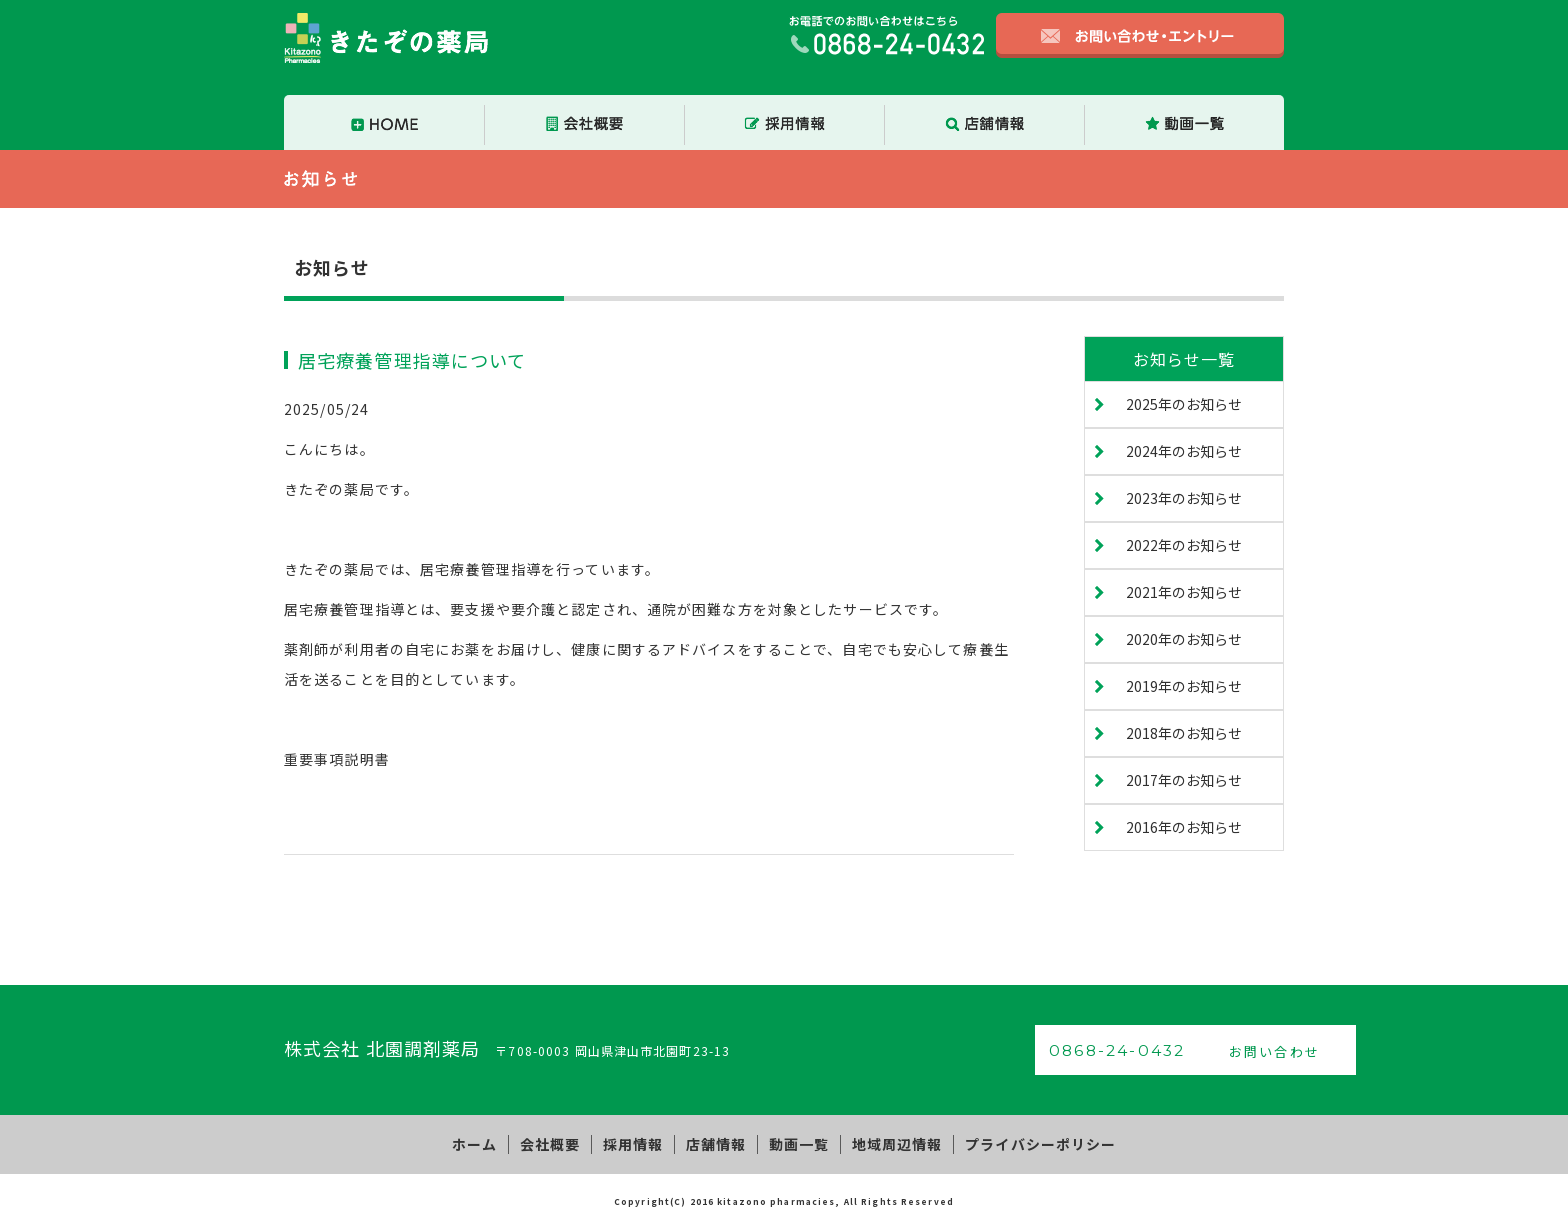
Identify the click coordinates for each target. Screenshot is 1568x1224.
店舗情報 (716, 1142)
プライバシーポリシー (1023, 1142)
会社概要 (561, 1142)
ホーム (490, 1142)
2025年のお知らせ (1184, 404)
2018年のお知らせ (1184, 733)
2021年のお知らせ (1184, 592)
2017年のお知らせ (1184, 780)
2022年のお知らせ (1184, 545)
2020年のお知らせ (1184, 639)
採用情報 (638, 1142)
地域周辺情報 (886, 1142)
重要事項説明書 (337, 759)
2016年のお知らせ (1184, 827)
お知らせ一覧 (1184, 359)
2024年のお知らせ (1184, 451)
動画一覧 (793, 1142)
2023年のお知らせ (1184, 498)
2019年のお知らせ (1184, 686)
